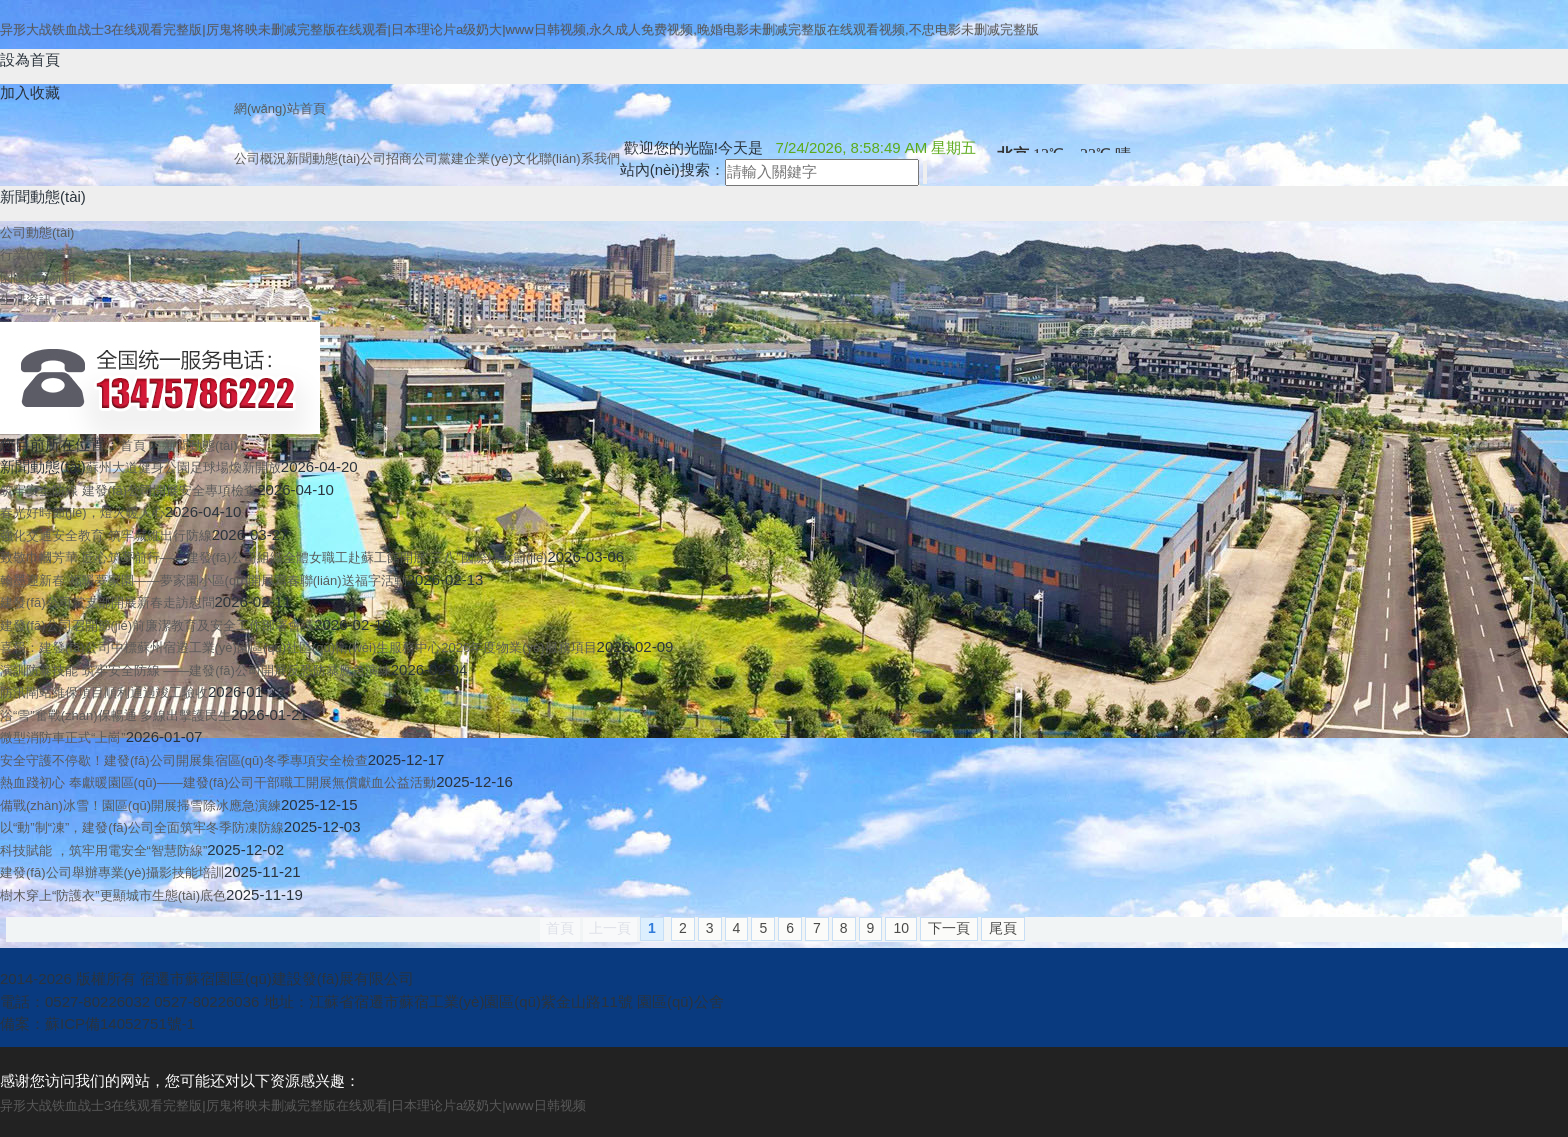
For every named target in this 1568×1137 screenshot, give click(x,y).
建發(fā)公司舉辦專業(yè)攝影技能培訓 (112, 872)
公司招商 (386, 158)
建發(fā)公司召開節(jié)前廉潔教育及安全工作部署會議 (157, 625)
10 (901, 928)
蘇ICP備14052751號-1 (120, 1023)
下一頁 (949, 928)
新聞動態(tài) (323, 158)
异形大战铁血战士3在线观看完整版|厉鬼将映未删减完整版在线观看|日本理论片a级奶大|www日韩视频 (293, 1105)
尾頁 (1003, 928)
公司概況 (260, 158)
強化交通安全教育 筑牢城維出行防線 (106, 535)
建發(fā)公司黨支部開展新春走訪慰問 (107, 602)
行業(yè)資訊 (37, 254)
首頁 (133, 445)
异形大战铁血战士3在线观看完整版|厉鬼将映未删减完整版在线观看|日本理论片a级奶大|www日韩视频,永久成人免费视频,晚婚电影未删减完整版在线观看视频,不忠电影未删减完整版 (519, 29)
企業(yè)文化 (501, 158)
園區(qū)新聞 (37, 277)
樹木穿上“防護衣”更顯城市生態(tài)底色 (113, 895)
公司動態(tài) (37, 232)
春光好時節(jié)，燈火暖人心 (82, 512)
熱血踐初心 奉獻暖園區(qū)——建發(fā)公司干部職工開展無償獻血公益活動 (218, 782)
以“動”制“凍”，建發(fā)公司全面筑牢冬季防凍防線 (142, 827)
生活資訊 (26, 299)
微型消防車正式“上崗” (63, 737)
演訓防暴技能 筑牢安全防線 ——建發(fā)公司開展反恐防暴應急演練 (195, 670)
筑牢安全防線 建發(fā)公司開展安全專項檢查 (128, 490)
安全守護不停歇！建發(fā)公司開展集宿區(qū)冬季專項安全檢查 (184, 760)
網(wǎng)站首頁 (280, 108)
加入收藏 (30, 92)
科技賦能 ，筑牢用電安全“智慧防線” (103, 850)
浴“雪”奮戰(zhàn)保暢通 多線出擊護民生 (115, 715)
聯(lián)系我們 (579, 158)
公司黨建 (438, 158)
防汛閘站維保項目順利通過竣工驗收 (104, 692)
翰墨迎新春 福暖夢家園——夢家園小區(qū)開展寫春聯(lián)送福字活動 (203, 580)
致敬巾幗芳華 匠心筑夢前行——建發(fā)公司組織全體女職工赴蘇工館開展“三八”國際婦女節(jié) (273, 557)
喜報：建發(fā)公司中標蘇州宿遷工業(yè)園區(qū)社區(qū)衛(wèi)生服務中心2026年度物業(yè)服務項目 (298, 647)
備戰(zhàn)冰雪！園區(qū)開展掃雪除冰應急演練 (140, 805)
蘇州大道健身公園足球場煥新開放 (183, 467)
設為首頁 (30, 59)
